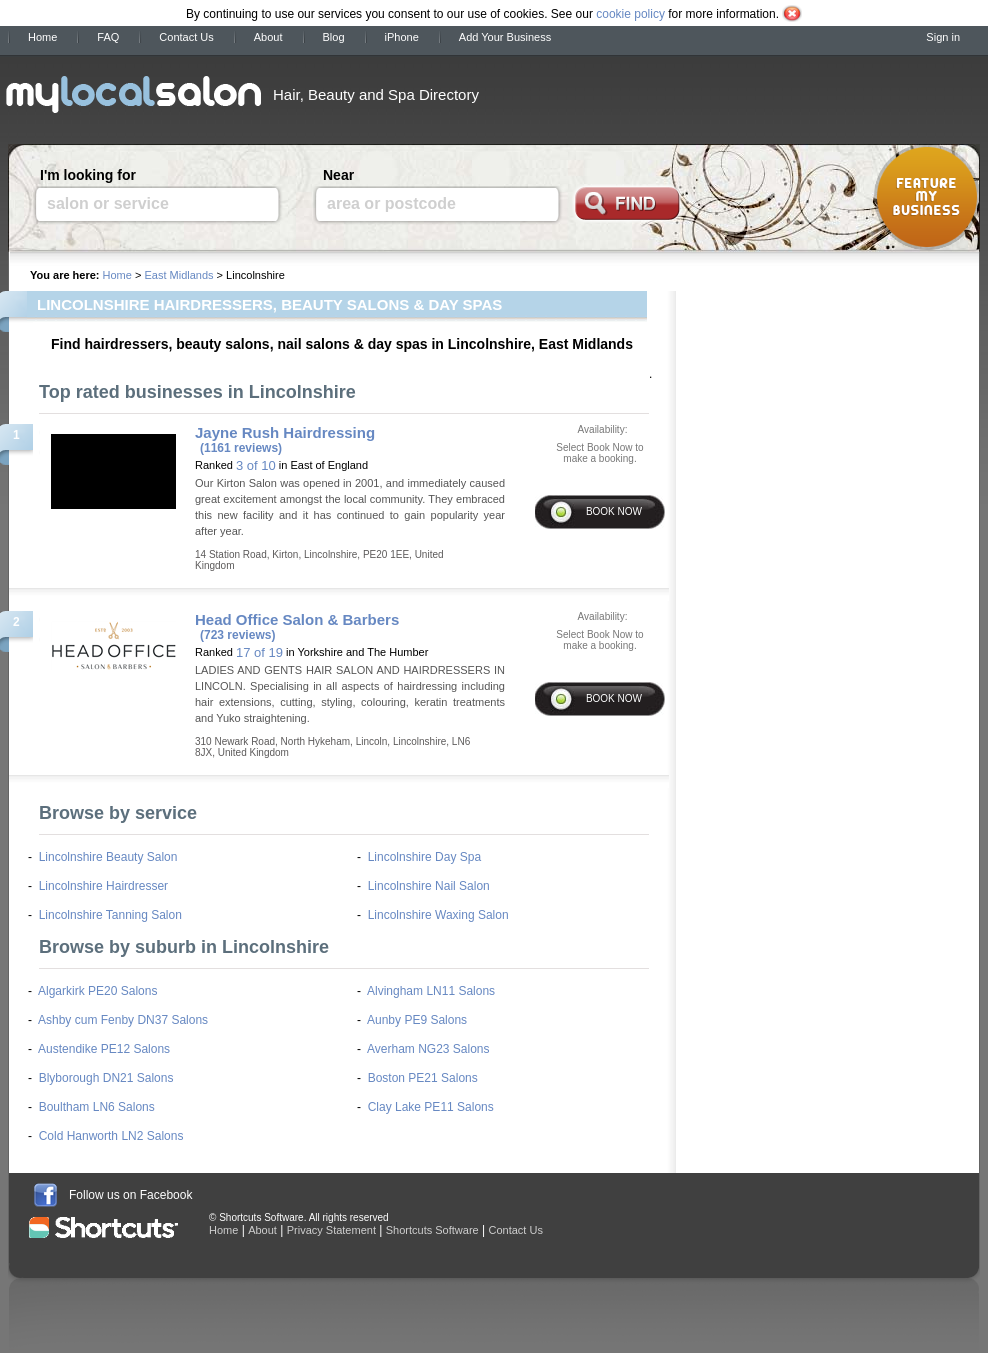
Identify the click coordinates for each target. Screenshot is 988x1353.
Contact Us (186, 37)
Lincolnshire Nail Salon (429, 886)
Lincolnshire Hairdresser (103, 886)
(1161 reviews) (241, 448)
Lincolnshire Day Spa (424, 857)
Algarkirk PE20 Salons (97, 991)
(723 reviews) (237, 635)
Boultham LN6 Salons (97, 1107)
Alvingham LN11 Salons (431, 991)
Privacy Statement (331, 1230)
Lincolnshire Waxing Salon (438, 915)
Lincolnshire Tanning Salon (110, 915)
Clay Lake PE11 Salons (431, 1107)
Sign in (943, 37)
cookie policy (630, 14)
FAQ (108, 37)
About (268, 37)
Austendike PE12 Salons (104, 1049)
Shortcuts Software (432, 1230)
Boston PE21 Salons (423, 1078)
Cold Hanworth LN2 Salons (111, 1136)
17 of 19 (259, 652)
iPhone (402, 37)
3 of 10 (256, 465)
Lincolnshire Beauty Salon (108, 857)
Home (42, 37)
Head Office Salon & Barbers (297, 619)
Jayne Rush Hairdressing (285, 432)
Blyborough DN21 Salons (106, 1078)
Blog (334, 37)
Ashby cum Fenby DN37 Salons (123, 1020)
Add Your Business (505, 37)
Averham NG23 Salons (428, 1049)
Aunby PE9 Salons (417, 1020)
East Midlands (178, 275)
